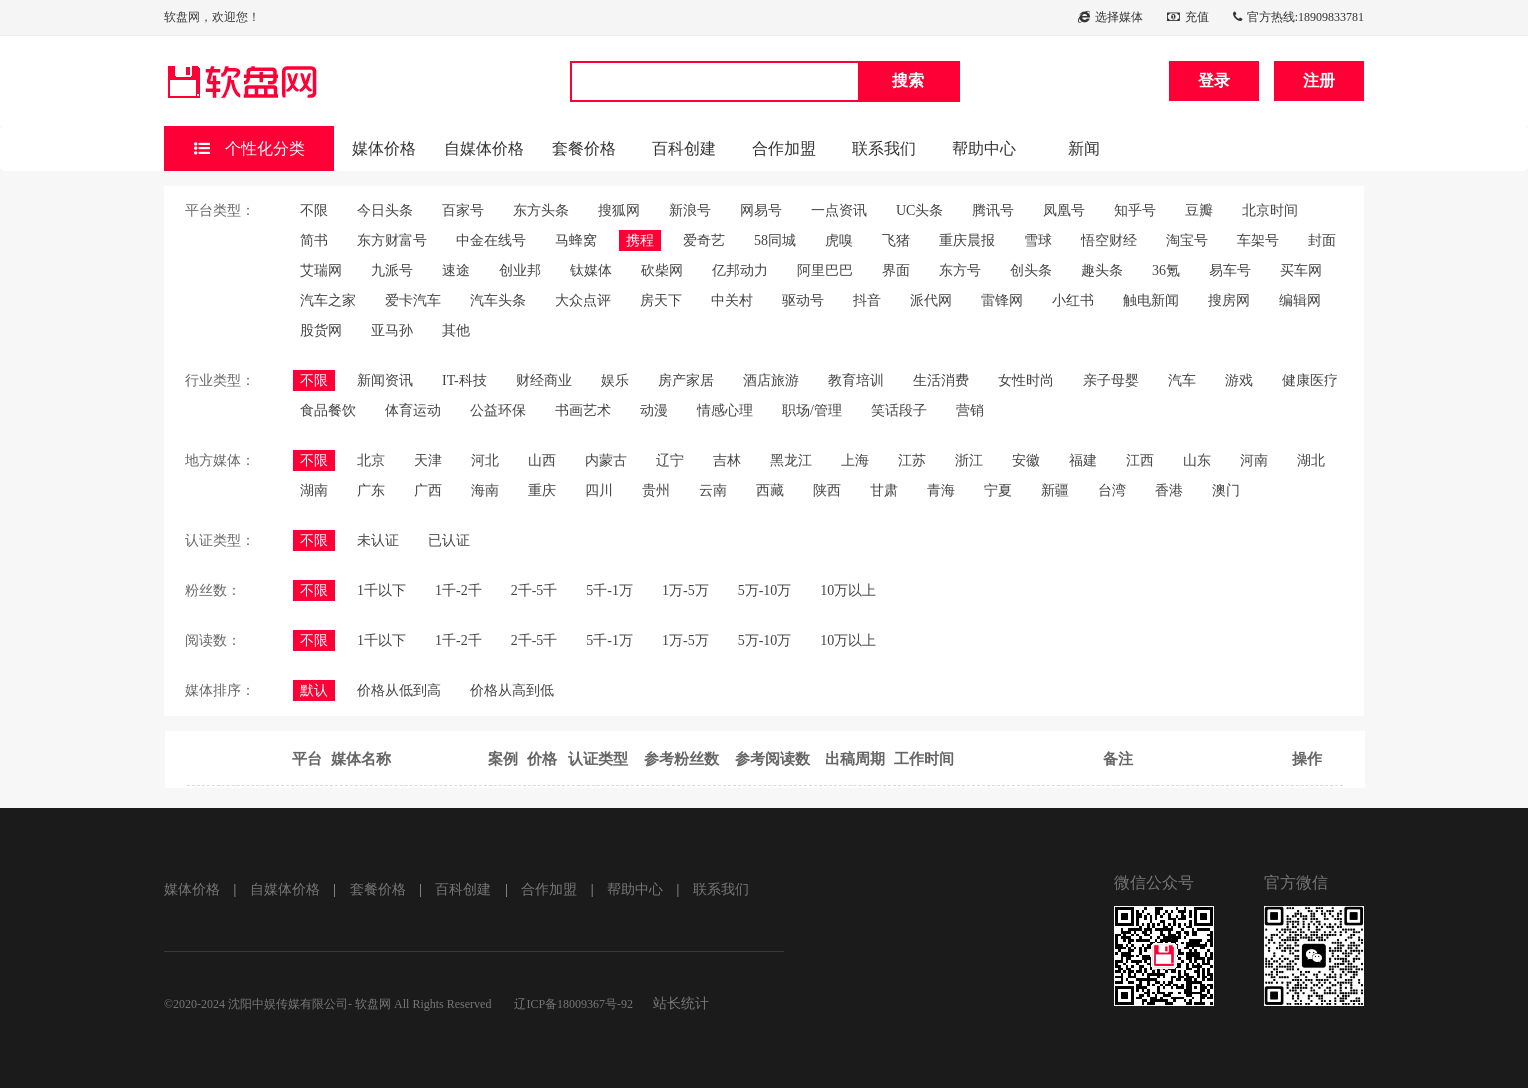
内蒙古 (606, 460)
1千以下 (381, 590)
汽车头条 (498, 300)
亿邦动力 (740, 270)
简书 (314, 240)
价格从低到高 (399, 690)
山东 (1197, 460)
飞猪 (896, 240)
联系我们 (884, 148)
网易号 (761, 210)
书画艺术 (583, 410)
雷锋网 (1002, 300)
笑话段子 (899, 410)
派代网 (931, 300)
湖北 (1311, 460)
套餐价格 (584, 148)
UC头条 (919, 210)
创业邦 (520, 270)
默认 (314, 690)
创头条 (1031, 270)
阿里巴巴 (825, 270)
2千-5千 (534, 590)
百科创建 (684, 148)
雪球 (1038, 240)
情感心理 (725, 410)
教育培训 (856, 380)
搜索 (908, 80)
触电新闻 (1151, 300)
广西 (428, 490)
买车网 (1301, 270)
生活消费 (941, 380)
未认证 (378, 540)
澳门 (1226, 490)
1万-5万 (685, 590)
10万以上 (848, 590)
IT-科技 (464, 380)
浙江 (969, 460)
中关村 (732, 300)
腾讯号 (993, 210)
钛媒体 (591, 270)
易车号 (1230, 270)
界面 (896, 270)
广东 (371, 490)
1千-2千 (458, 590)
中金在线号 (491, 240)
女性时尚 (1026, 380)
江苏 (912, 460)
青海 (941, 490)
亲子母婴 (1111, 380)
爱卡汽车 (413, 300)
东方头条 (541, 210)
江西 (1140, 460)
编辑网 (1300, 300)
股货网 (321, 330)
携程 (640, 240)
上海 (855, 460)
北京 (371, 460)
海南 (485, 490)
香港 (1169, 490)
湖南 (314, 490)
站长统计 (681, 1003)
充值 (1188, 17)
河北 (485, 460)
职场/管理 (812, 410)
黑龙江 (791, 460)
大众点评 (583, 300)
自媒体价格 (484, 148)
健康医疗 (1310, 380)
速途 (456, 270)
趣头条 (1102, 270)
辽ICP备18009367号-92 (573, 1004)
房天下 (661, 300)
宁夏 (998, 490)
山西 (542, 460)
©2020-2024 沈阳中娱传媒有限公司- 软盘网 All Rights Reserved (329, 1004)
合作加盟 (784, 148)
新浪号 (690, 210)
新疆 (1055, 490)
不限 (314, 210)
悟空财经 (1109, 240)
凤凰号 (1064, 210)
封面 (1322, 240)
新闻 (1084, 148)
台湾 (1112, 490)
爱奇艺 (704, 240)
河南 (1254, 460)
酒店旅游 (771, 380)
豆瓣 (1199, 210)
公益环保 (498, 410)
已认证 (449, 540)
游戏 (1239, 380)
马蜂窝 (576, 240)
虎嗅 (839, 240)
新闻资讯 (385, 380)
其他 (456, 330)
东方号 (960, 270)
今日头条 (385, 210)
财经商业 (544, 380)
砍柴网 (662, 270)
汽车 (1182, 380)
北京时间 (1270, 210)
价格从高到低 (512, 690)
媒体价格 (384, 148)
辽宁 (670, 460)
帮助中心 (984, 148)
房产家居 (686, 380)
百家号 (463, 210)
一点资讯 (839, 210)
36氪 (1166, 270)
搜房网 (1229, 300)
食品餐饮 (328, 410)
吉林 (727, 460)
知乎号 (1135, 210)
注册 (1319, 80)
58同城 (775, 240)
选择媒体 (1110, 17)
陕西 (827, 490)
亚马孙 (392, 330)
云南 (713, 490)
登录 (1214, 80)
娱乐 (615, 380)
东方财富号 (392, 240)
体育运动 (413, 410)
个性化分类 (249, 148)
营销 (970, 410)
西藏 (770, 490)
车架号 (1258, 240)
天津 (428, 460)
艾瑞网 (321, 270)
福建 (1083, 460)
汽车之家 (328, 300)
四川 (599, 490)
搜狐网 (619, 210)
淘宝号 (1187, 240)
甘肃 (884, 490)
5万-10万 (765, 590)
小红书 (1073, 300)
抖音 (867, 300)
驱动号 (803, 300)
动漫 (654, 410)
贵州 (656, 490)
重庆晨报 (967, 240)
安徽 (1026, 460)
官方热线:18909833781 (1298, 17)
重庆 (542, 490)
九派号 (392, 270)
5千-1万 (609, 590)
